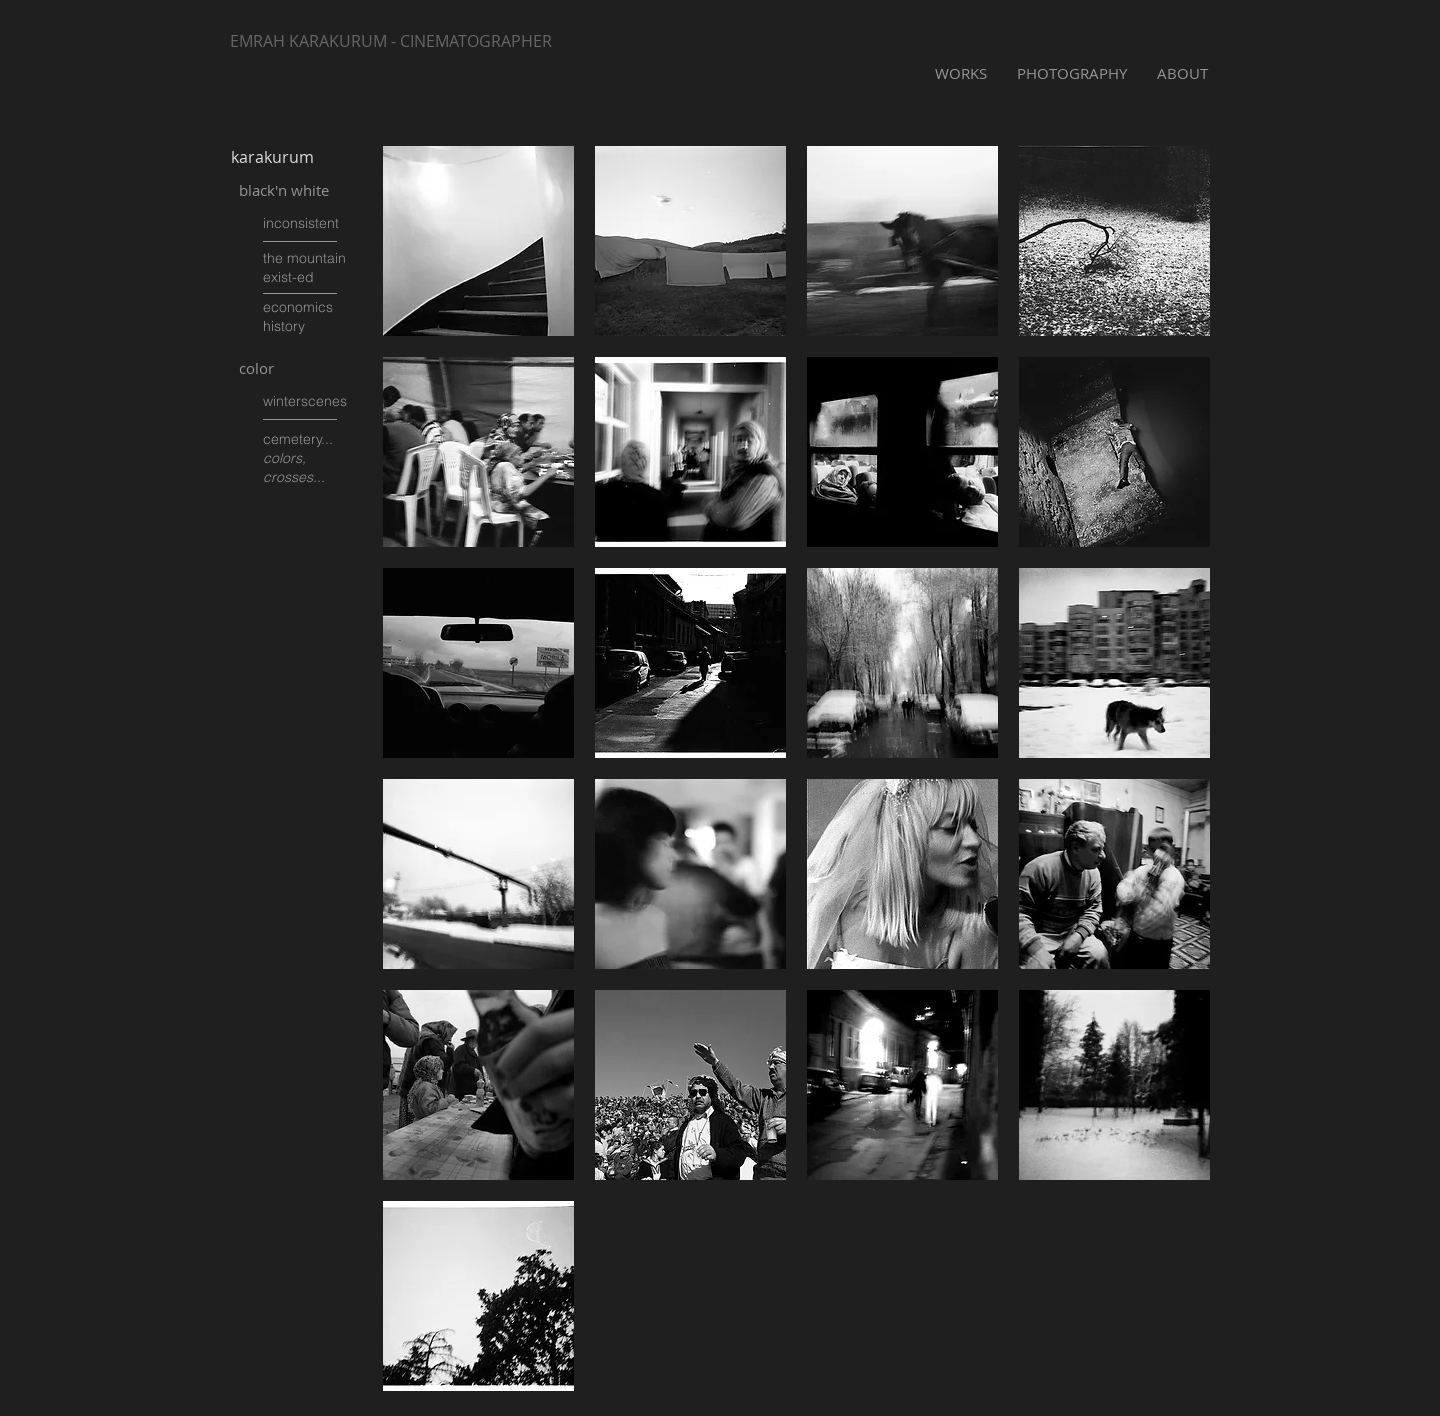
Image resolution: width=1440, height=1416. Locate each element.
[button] (478, 241)
